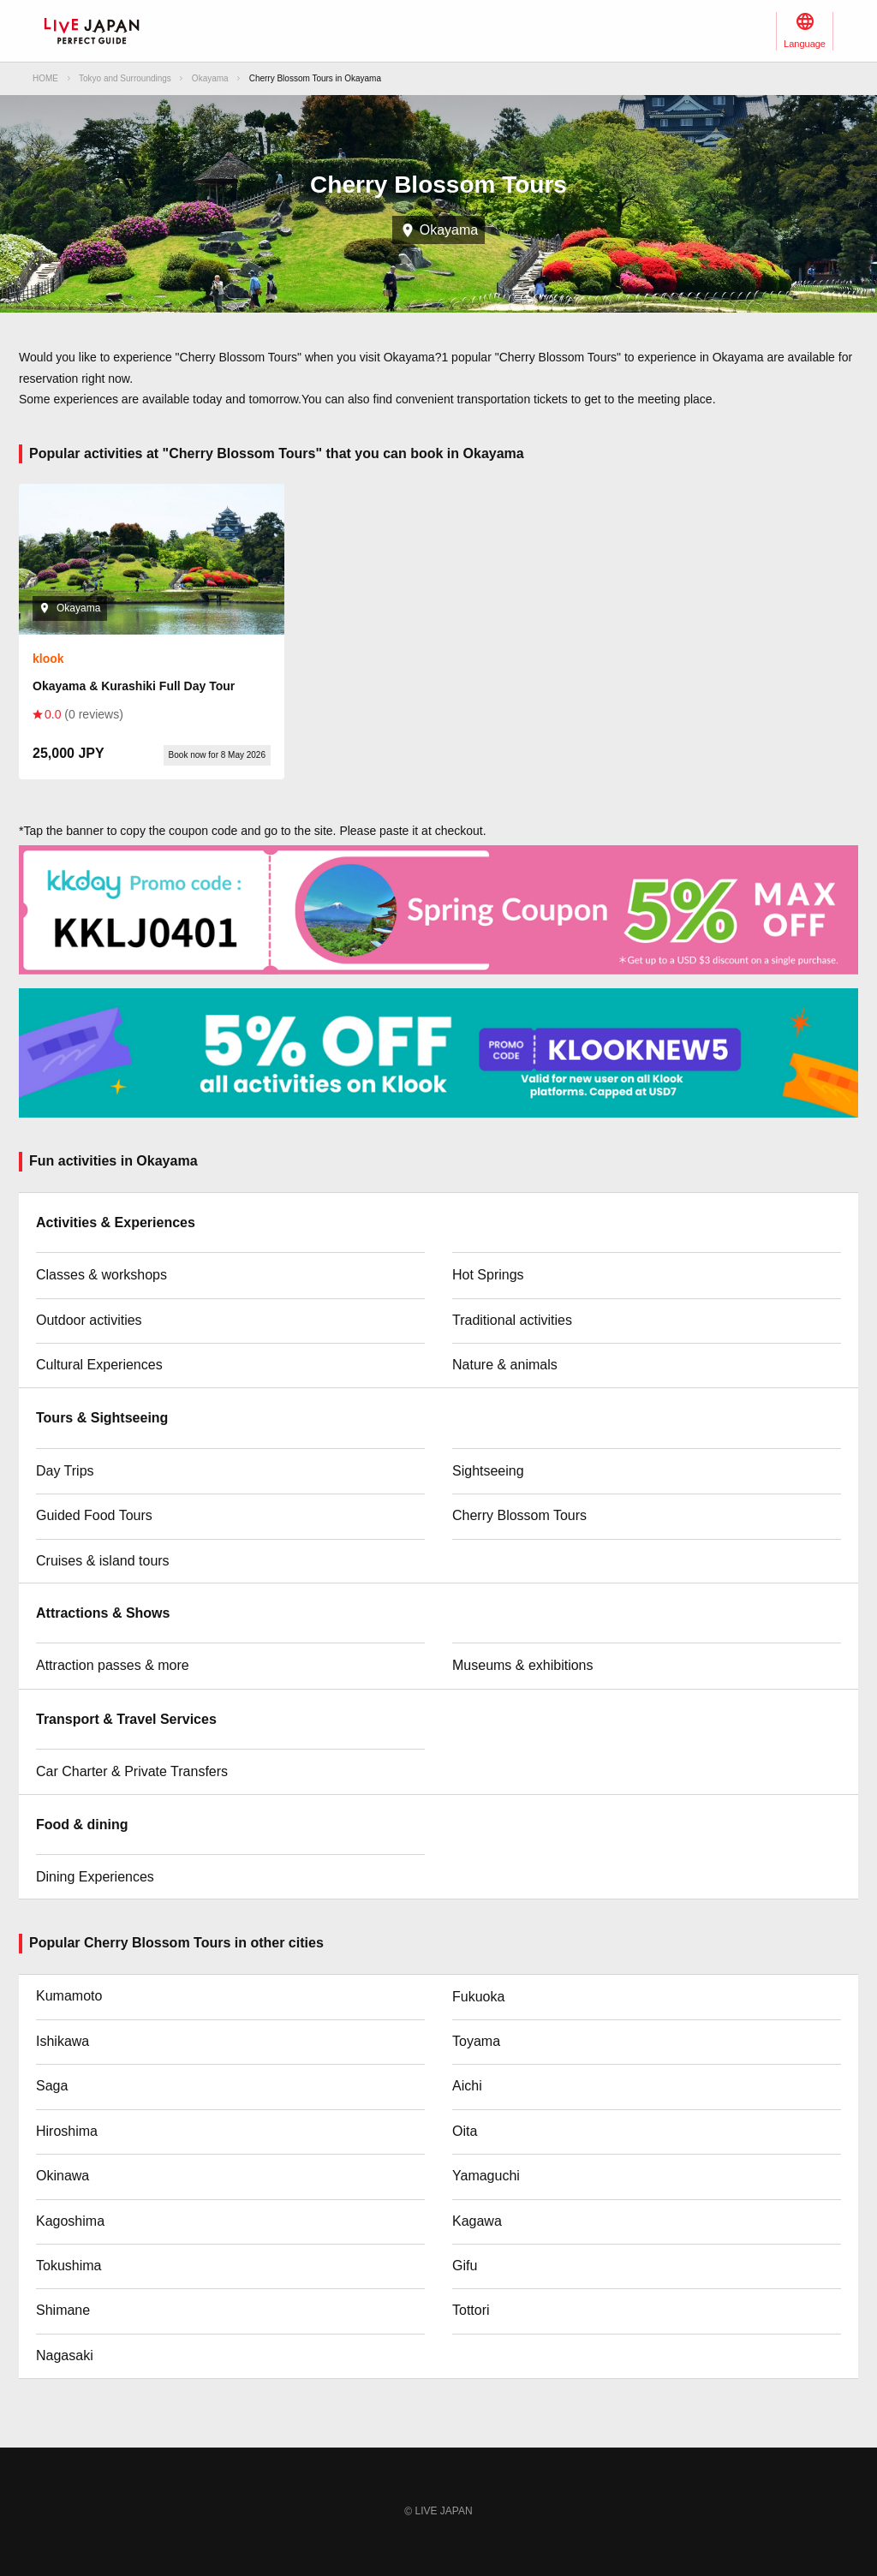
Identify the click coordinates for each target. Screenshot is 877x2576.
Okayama (210, 78)
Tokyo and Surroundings (125, 78)
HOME (45, 78)
